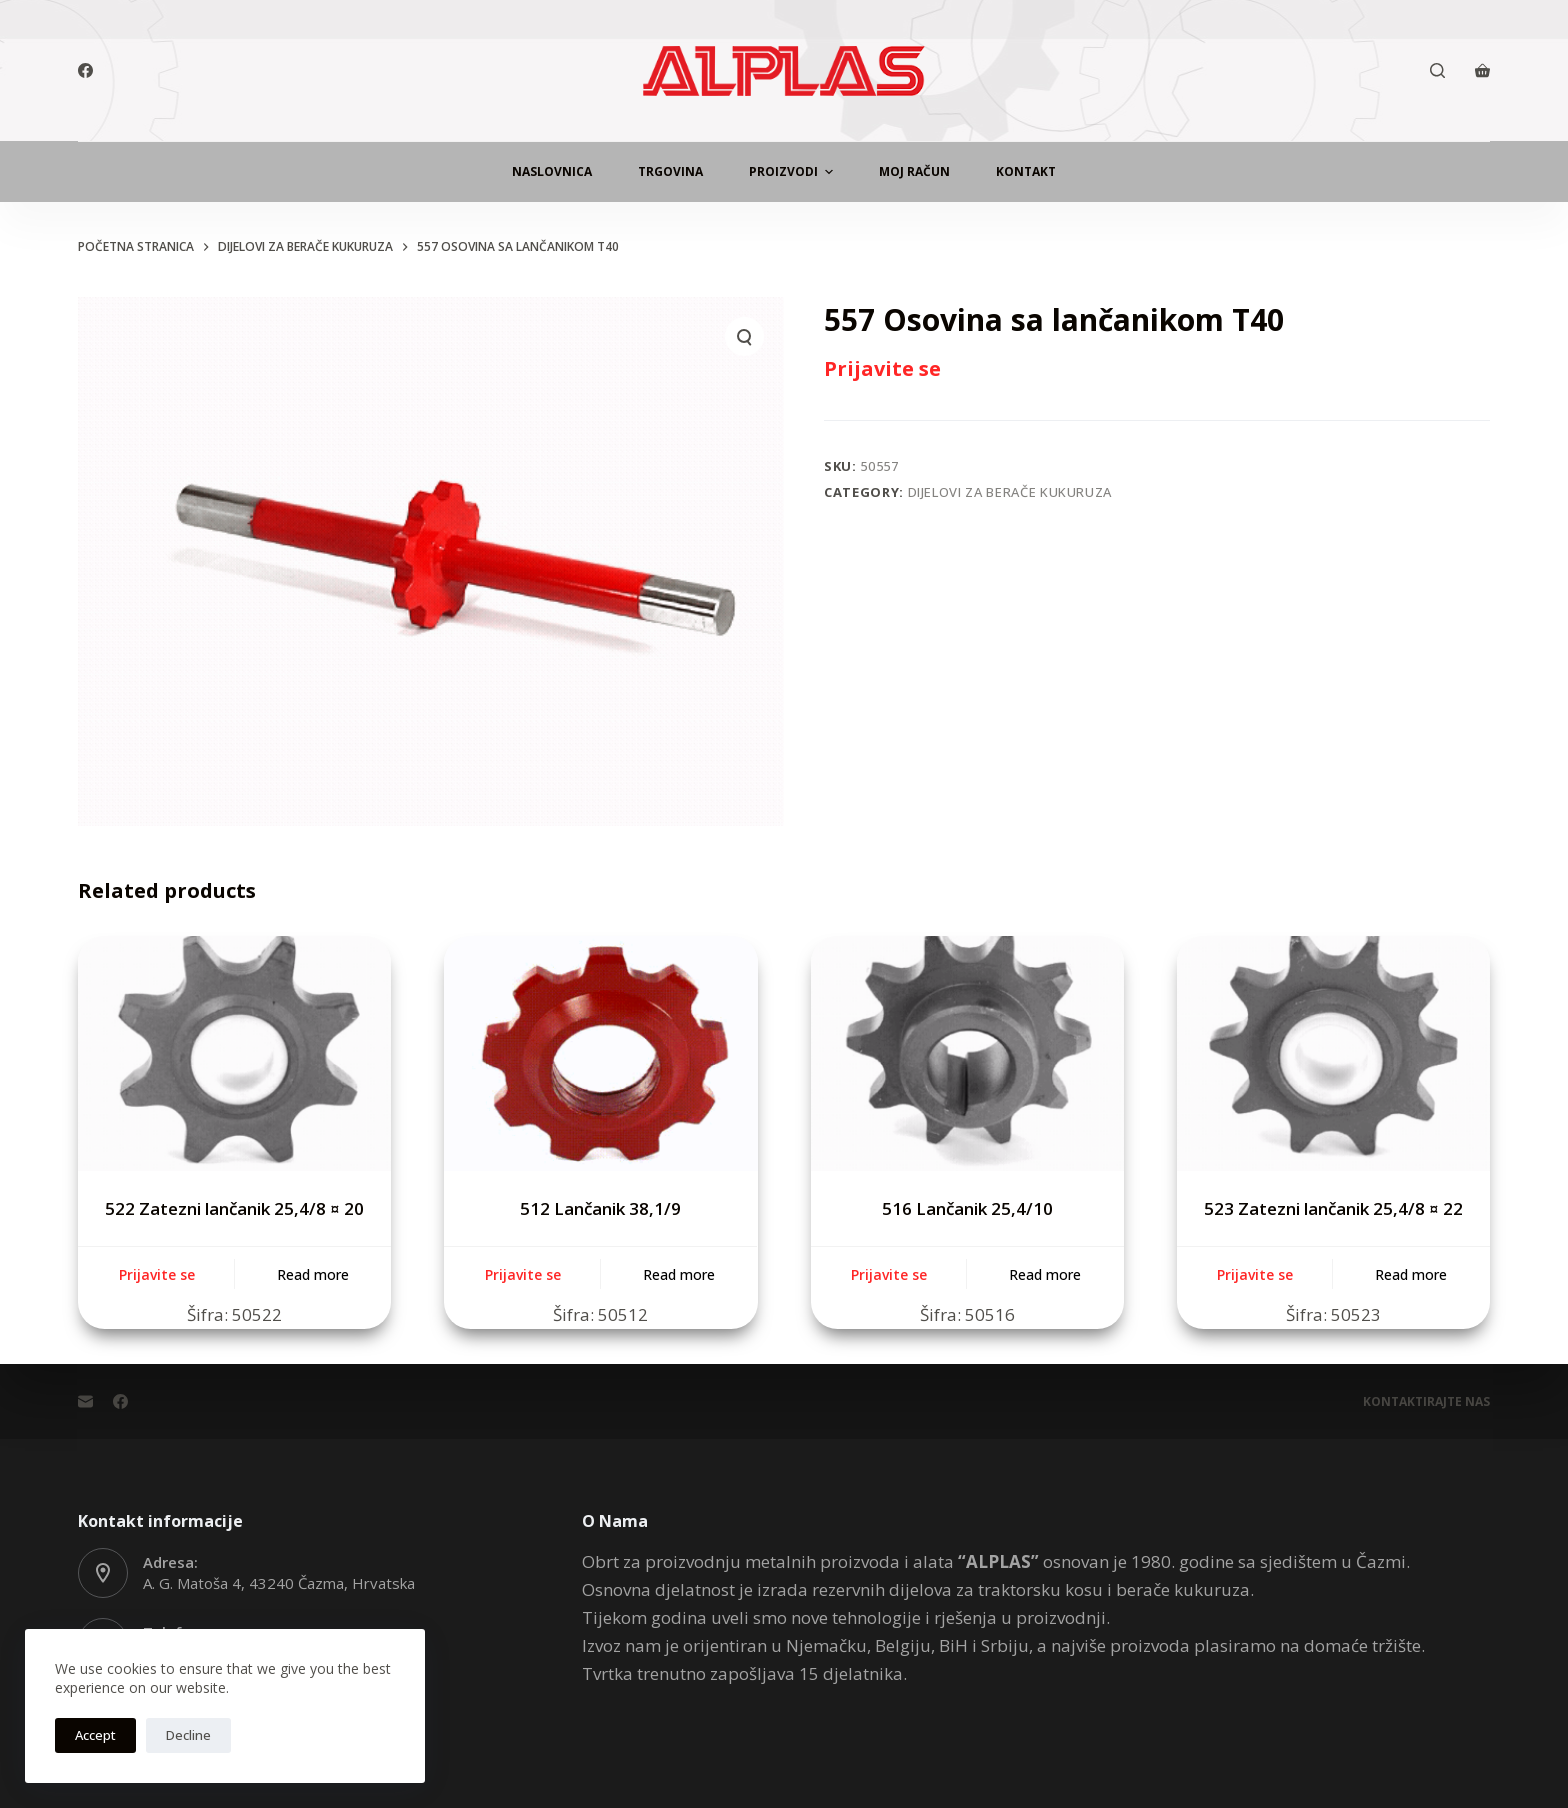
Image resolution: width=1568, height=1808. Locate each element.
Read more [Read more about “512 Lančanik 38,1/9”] (679, 1274)
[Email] (85, 1401)
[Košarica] (1482, 70)
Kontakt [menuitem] (1026, 171)
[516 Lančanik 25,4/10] (967, 1053)
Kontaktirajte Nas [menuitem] (1426, 1402)
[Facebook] (85, 70)
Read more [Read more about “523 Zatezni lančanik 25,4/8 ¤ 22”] (1411, 1274)
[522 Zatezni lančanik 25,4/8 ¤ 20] (234, 1053)
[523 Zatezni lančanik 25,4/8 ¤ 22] (1333, 1053)
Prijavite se (882, 368)
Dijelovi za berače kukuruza (1010, 492)
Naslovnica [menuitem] (552, 171)
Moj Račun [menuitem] (914, 171)
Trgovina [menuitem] (670, 171)
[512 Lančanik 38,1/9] (600, 1053)
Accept (95, 1735)
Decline (188, 1735)
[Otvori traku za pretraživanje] (1437, 70)
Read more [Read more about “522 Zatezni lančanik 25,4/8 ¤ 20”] (313, 1274)
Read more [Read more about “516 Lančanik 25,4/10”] (1045, 1274)
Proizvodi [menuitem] (793, 172)
